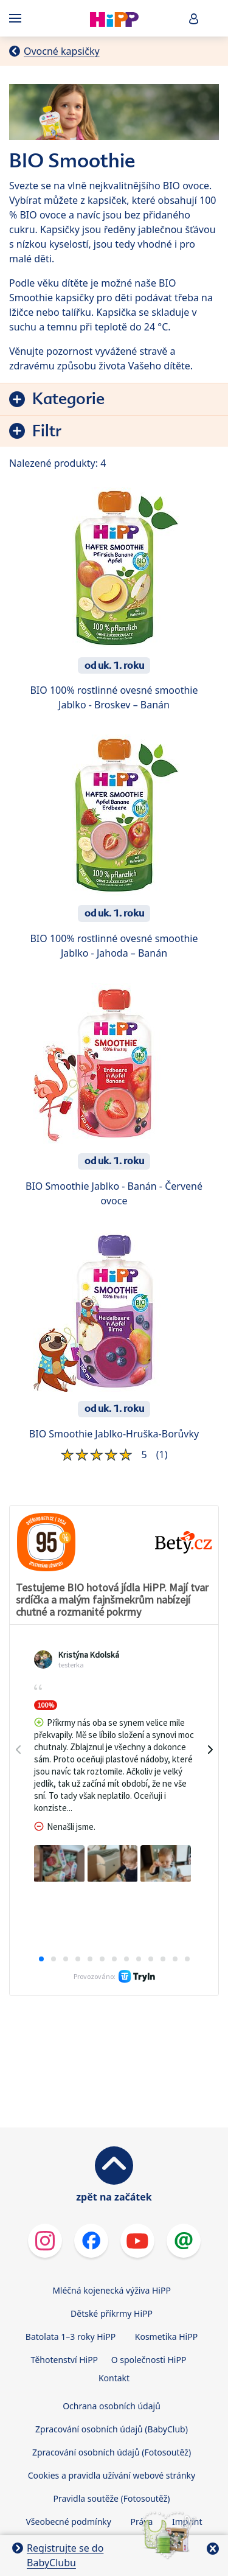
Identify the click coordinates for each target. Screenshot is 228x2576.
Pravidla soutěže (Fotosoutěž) (112, 2401)
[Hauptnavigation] (17, 18)
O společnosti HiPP (149, 2262)
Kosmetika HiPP (166, 2239)
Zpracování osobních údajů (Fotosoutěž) (111, 2355)
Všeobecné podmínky (68, 2424)
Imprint (187, 2424)
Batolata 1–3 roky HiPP (71, 2239)
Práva (142, 2424)
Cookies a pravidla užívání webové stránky (111, 2378)
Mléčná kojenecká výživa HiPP (111, 2193)
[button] (193, 18)
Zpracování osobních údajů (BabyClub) (111, 2331)
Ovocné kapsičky (62, 51)
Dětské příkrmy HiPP (112, 2216)
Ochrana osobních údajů (112, 2308)
